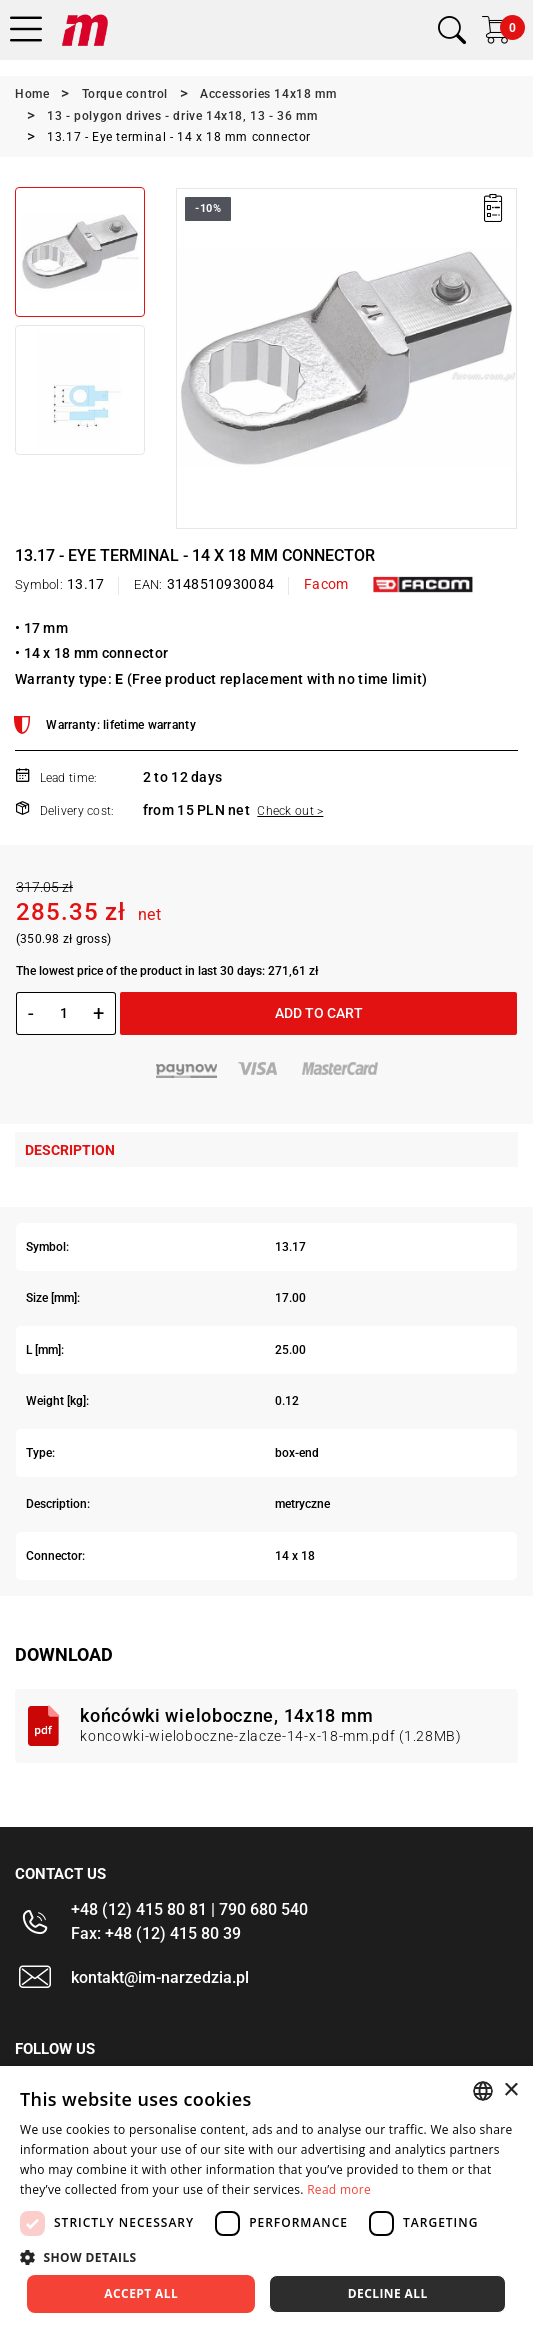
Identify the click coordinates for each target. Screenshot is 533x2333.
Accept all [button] (141, 2293)
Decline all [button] (388, 2293)
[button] (266, 2257)
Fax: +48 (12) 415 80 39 (156, 1933)
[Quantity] (63, 1013)
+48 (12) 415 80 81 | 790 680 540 (189, 1909)
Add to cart (319, 1013)
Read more (339, 2189)
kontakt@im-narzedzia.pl (160, 1977)
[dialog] (266, 2199)
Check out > (290, 811)
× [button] (510, 2090)
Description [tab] (70, 1150)
